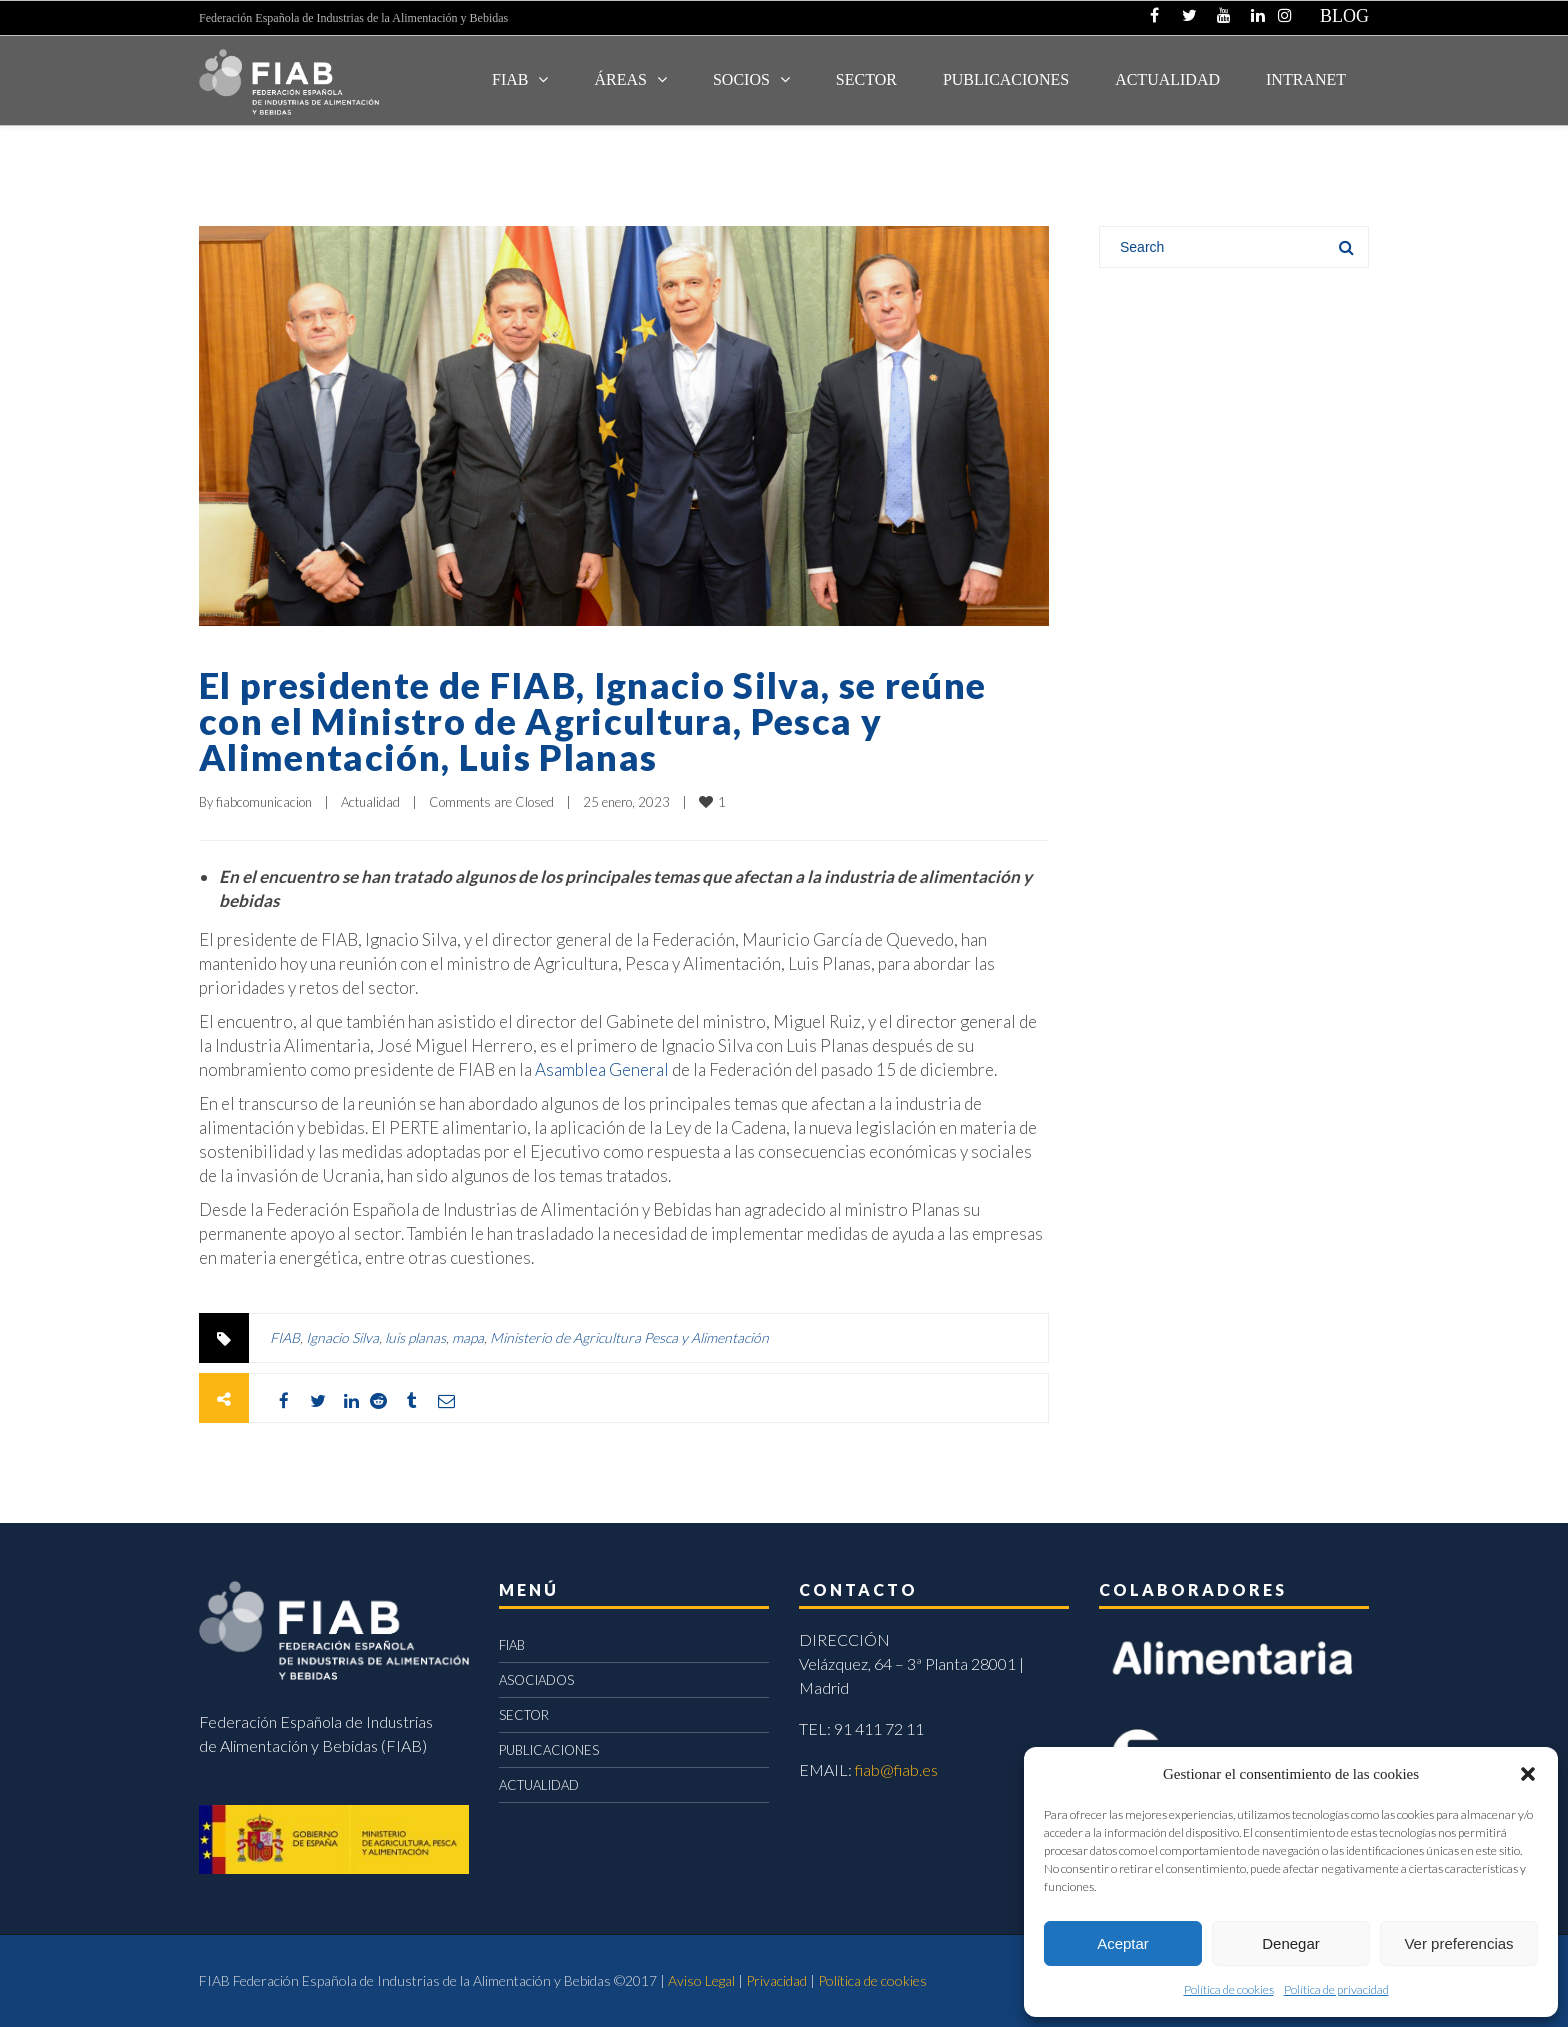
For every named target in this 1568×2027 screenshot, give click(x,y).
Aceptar (1123, 1943)
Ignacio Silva (342, 1337)
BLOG (1344, 16)
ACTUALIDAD (1167, 79)
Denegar (1291, 1943)
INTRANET (1306, 79)
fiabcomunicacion (264, 802)
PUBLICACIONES (549, 1750)
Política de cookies (1229, 1989)
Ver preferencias (1458, 1943)
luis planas (415, 1337)
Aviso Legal (701, 1980)
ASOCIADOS (536, 1680)
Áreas (620, 79)
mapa (468, 1337)
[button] (1528, 1774)
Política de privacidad (1336, 1989)
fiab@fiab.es (896, 1769)
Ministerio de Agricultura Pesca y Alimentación (629, 1337)
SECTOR (866, 79)
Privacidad (776, 1980)
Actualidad (370, 802)
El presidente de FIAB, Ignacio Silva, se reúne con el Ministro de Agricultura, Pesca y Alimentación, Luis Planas (592, 721)
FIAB (510, 79)
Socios (741, 79)
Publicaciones (1006, 79)
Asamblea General (602, 1069)
